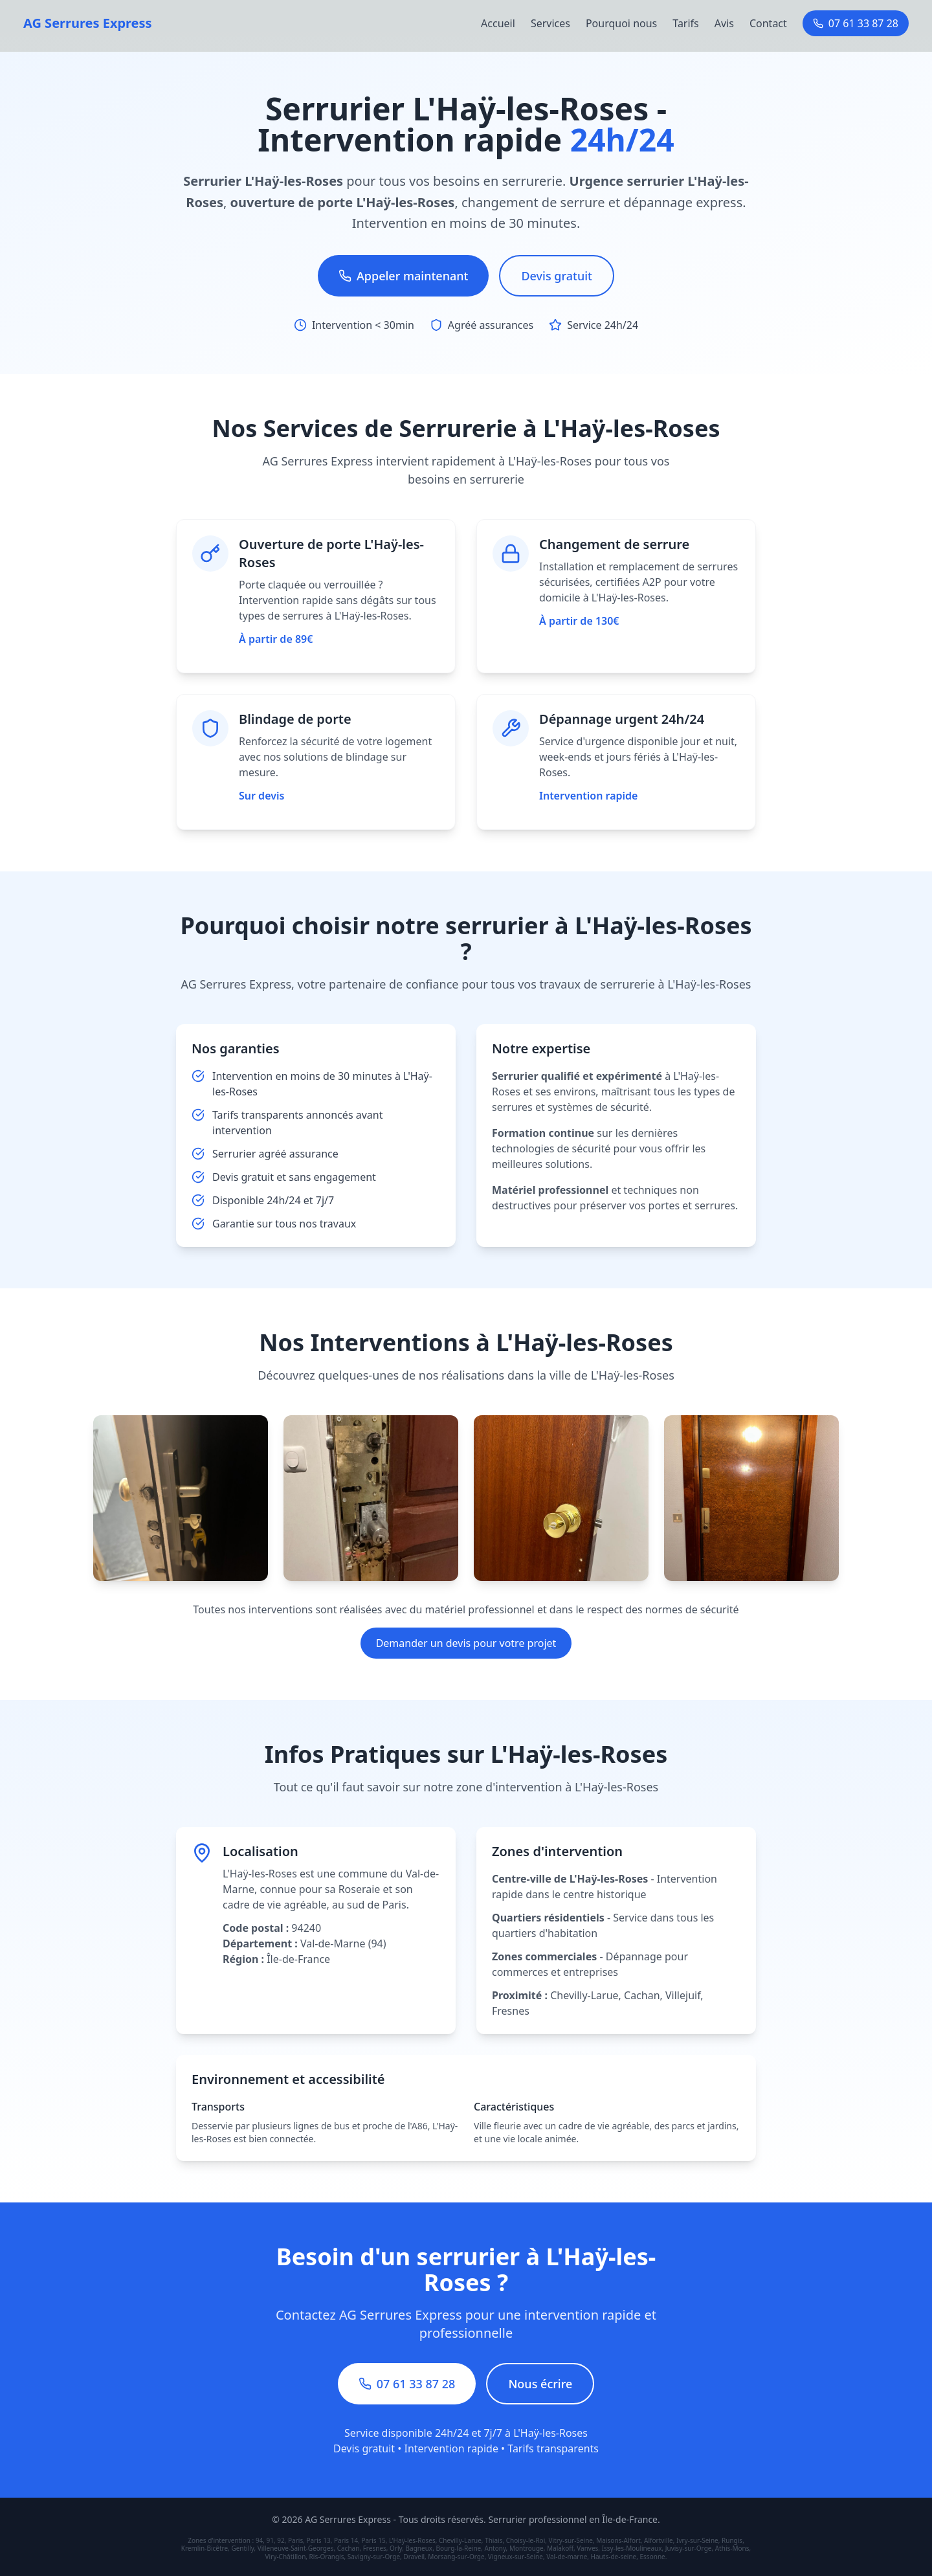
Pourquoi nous (621, 23)
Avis (724, 23)
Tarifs (685, 23)
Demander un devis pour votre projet (466, 1643)
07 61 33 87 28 (855, 23)
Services (550, 23)
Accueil (498, 23)
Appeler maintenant (403, 276)
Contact (768, 23)
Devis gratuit (556, 276)
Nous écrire (540, 2383)
